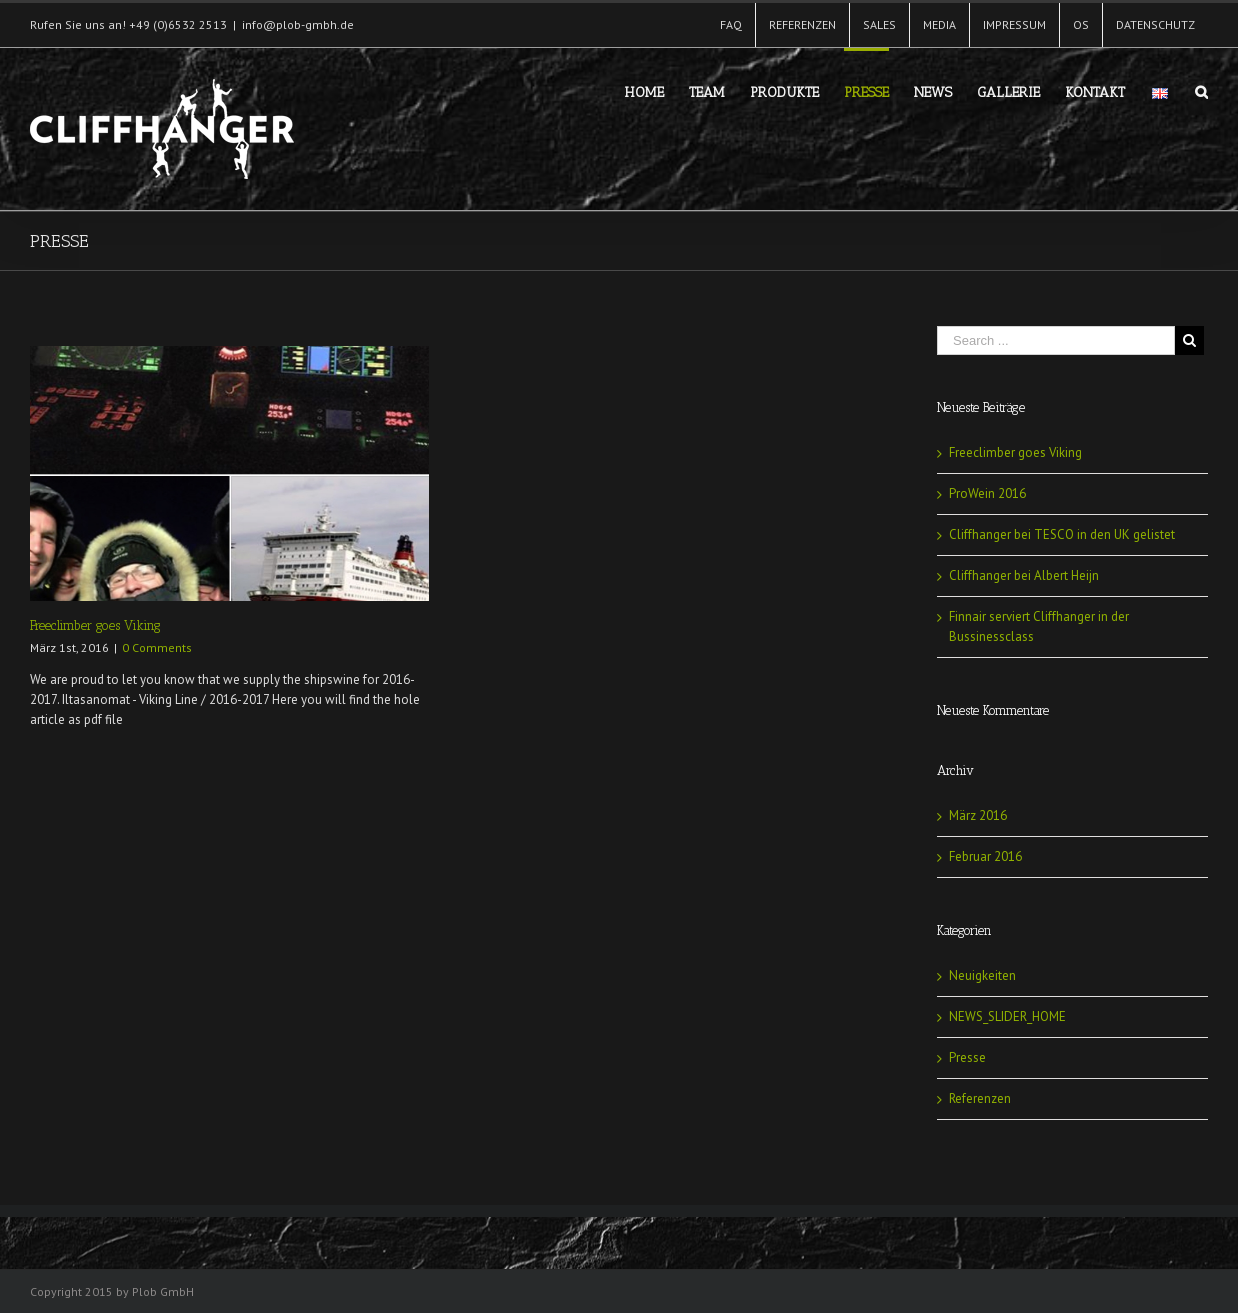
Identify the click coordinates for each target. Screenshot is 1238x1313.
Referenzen (980, 1098)
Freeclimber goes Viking (95, 625)
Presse (967, 1057)
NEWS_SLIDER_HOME (1007, 1016)
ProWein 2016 (987, 493)
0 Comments (157, 647)
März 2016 (978, 815)
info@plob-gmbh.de (298, 24)
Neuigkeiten (982, 975)
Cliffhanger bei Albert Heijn (1024, 575)
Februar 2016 (985, 856)
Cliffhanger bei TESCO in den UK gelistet (1062, 534)
